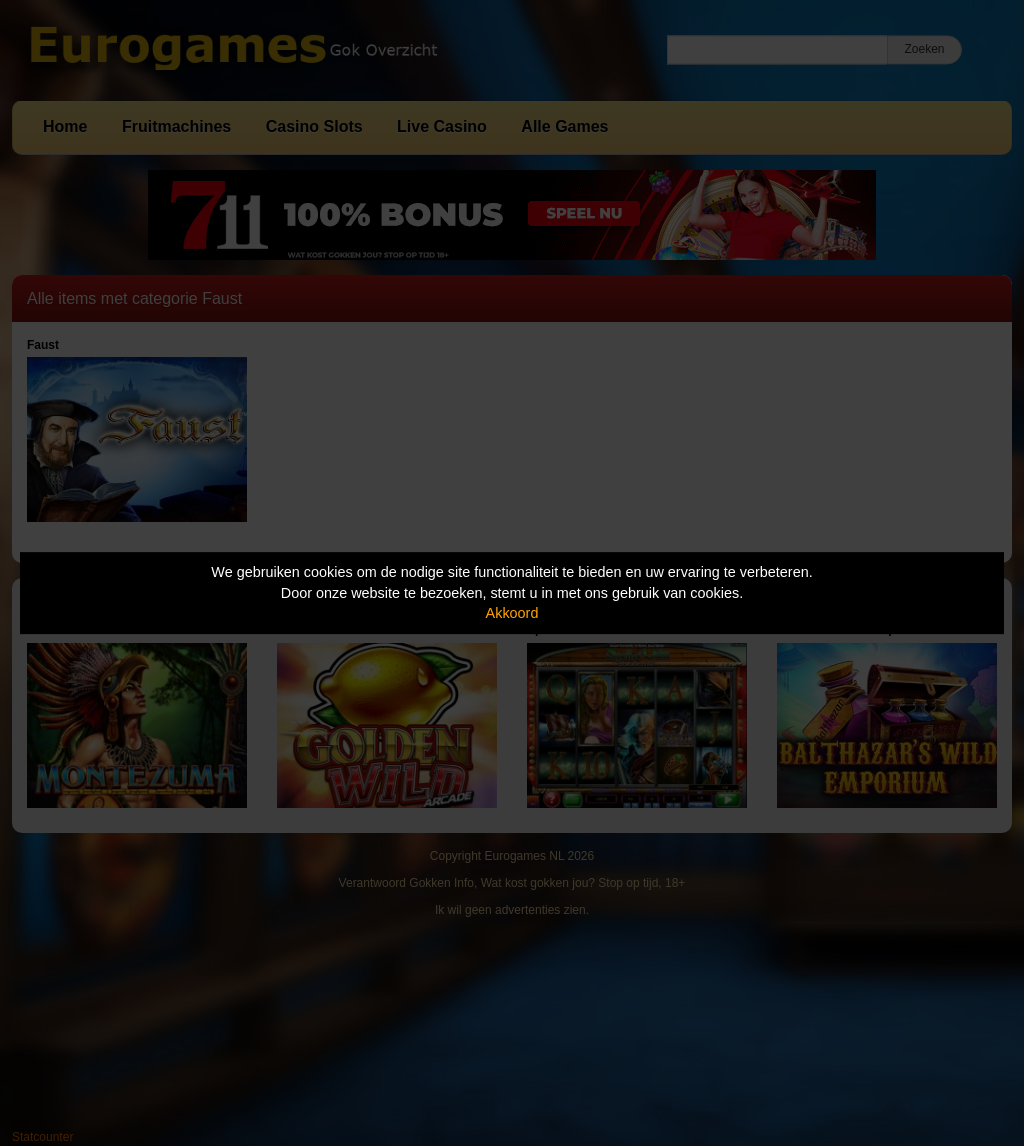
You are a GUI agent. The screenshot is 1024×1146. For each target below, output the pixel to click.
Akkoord (512, 613)
